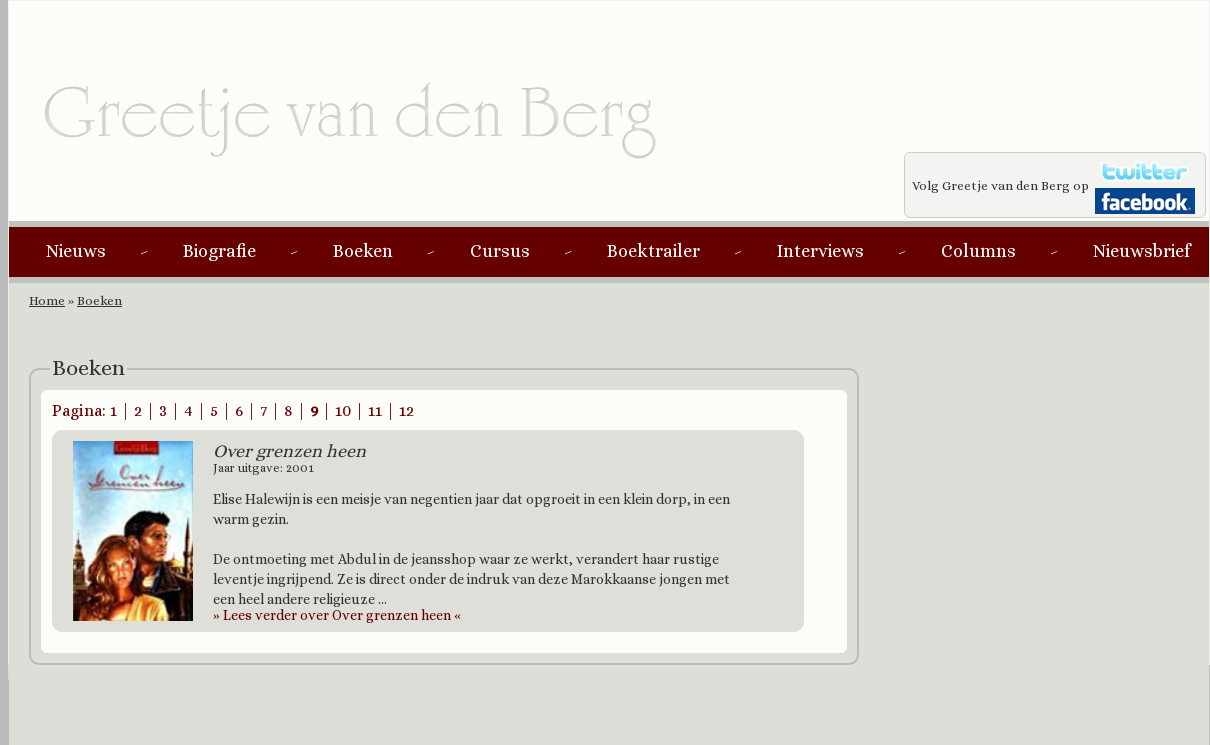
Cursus (500, 251)
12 (406, 410)
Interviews (820, 251)
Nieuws (76, 251)
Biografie (219, 251)
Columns (978, 251)
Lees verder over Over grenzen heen (337, 615)
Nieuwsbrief (1141, 251)
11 (375, 410)
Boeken (363, 251)
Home (47, 300)
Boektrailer (653, 251)
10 (343, 410)
